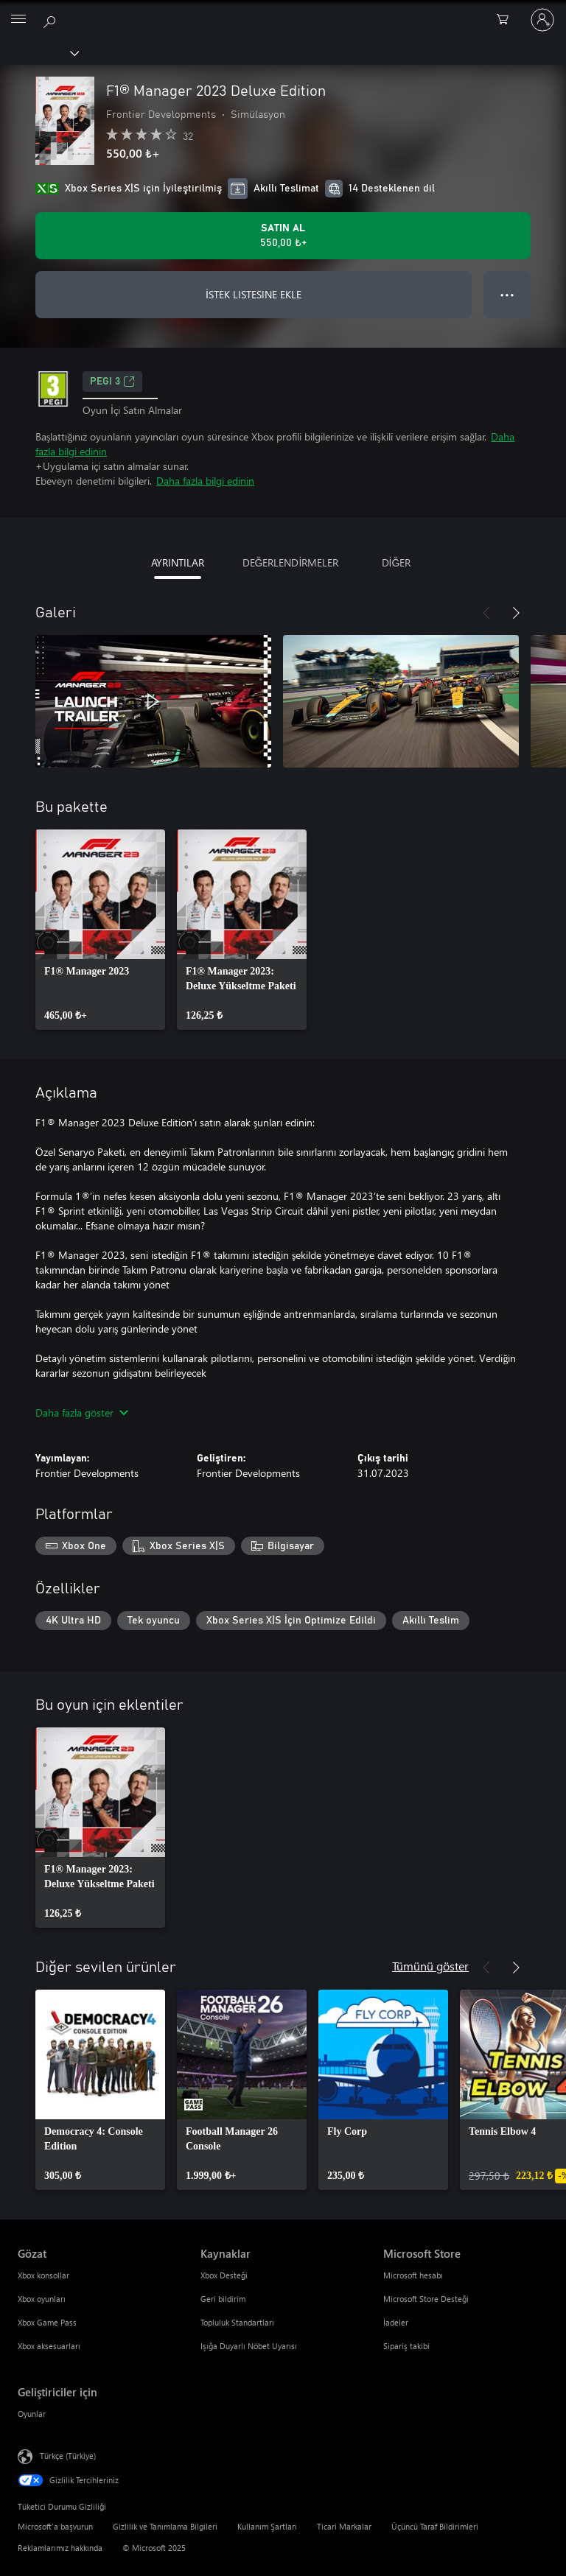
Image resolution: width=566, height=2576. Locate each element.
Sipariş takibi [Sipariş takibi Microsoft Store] (406, 2346)
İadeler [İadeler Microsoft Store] (395, 2322)
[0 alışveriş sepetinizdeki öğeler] (507, 20)
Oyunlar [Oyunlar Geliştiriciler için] (32, 2413)
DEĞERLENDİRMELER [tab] (290, 562)
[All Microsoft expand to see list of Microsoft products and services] (18, 20)
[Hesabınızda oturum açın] (542, 20)
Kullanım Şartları (267, 2526)
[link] (100, 929)
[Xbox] (38, 52)
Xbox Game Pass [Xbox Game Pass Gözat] (47, 2322)
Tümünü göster (430, 1965)
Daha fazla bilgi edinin (205, 481)
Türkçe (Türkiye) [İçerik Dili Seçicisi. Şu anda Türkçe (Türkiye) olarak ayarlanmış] (68, 2455)
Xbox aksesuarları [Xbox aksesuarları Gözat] (49, 2346)
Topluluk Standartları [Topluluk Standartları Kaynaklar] (237, 2322)
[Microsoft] (282, 11)
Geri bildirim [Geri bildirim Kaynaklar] (222, 2298)
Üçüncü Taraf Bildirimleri (434, 2526)
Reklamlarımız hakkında (60, 2547)
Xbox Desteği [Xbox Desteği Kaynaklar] (224, 2275)
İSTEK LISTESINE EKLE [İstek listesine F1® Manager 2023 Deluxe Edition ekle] (253, 294)
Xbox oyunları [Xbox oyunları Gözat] (42, 2298)
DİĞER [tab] (396, 562)
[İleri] (516, 613)
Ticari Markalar (344, 2526)
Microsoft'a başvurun (55, 2526)
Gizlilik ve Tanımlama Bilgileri (165, 2526)
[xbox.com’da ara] (51, 19)
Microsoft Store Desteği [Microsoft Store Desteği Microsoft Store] (426, 2298)
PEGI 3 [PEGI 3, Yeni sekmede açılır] (112, 381)
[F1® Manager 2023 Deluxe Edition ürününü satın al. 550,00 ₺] (283, 235)
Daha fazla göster (81, 1412)
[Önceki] (486, 613)
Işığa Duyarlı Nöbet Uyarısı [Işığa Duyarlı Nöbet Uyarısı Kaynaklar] (248, 2346)
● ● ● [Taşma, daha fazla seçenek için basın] (507, 294)
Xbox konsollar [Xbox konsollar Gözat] (43, 2275)
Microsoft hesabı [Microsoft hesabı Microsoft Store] (413, 2275)
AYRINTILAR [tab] (177, 562)
